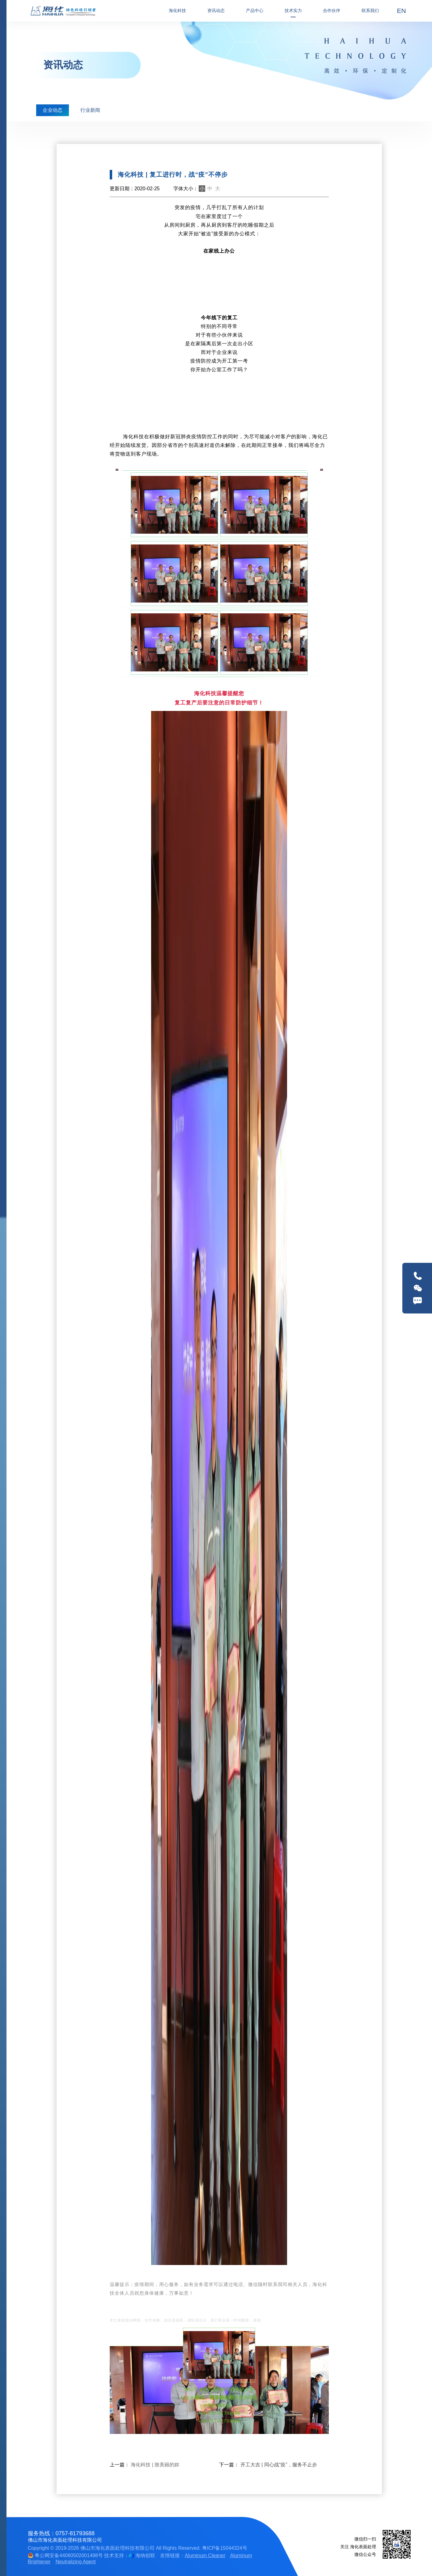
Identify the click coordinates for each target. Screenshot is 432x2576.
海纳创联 (145, 2555)
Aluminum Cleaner (205, 2555)
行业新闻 (90, 110)
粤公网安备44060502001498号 (65, 2555)
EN (401, 10)
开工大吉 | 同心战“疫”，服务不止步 (278, 2464)
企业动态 (52, 110)
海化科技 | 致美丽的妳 (155, 2464)
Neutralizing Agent (76, 2561)
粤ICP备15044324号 (224, 2548)
